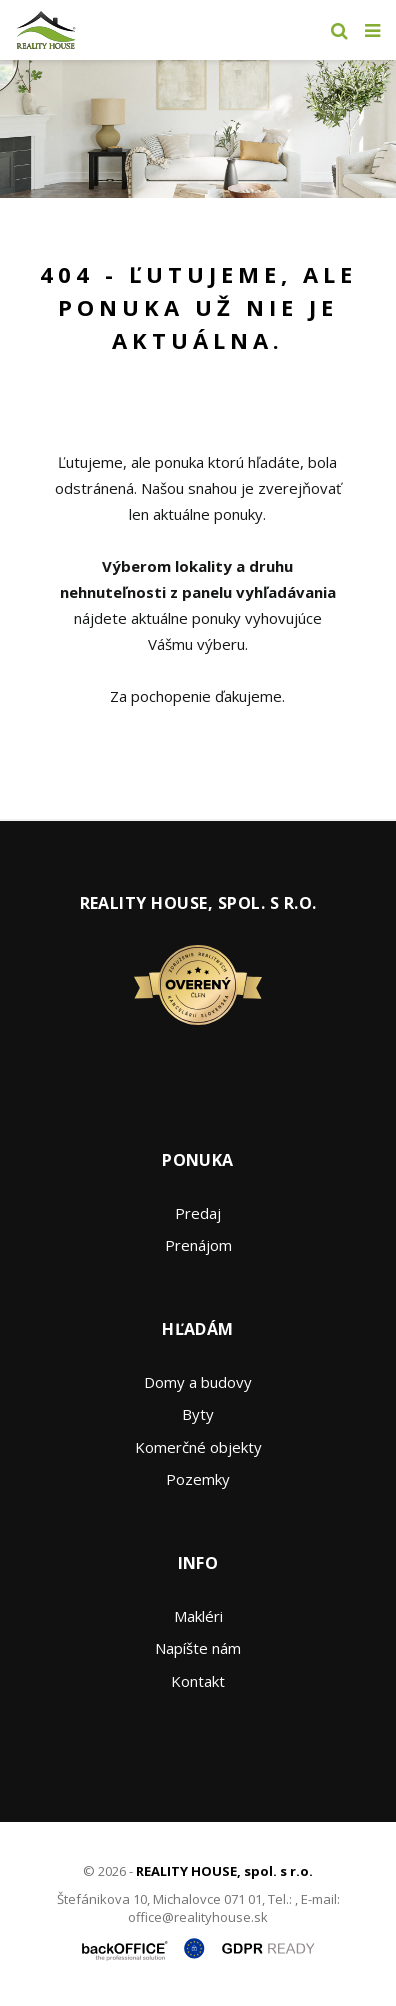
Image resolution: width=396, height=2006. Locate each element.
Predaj (198, 1213)
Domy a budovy (198, 1382)
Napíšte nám (198, 1648)
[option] (198, 129)
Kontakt (198, 1681)
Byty (198, 1414)
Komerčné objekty (198, 1447)
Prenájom (198, 1245)
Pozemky (198, 1479)
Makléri (198, 1616)
